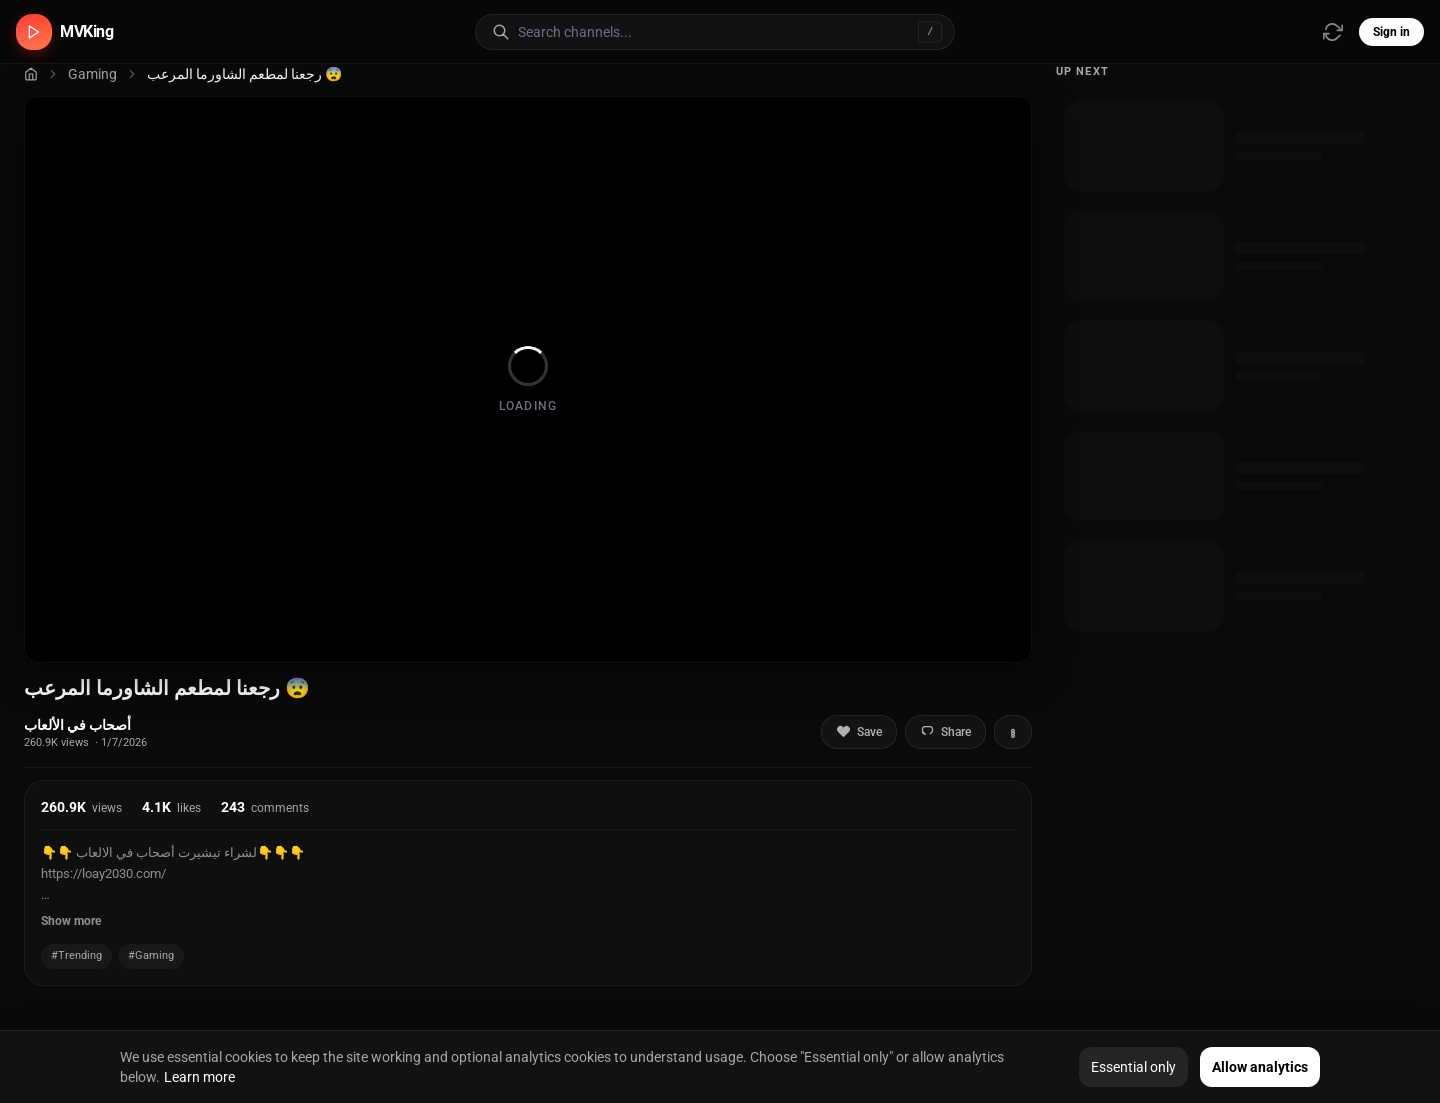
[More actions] (1013, 732)
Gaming (92, 74)
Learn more (199, 1077)
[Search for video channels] (736, 32)
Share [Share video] (945, 731)
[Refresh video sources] (1333, 32)
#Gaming (151, 955)
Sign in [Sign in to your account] (1391, 32)
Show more (71, 921)
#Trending (76, 955)
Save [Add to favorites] (859, 731)
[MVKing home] (65, 32)
